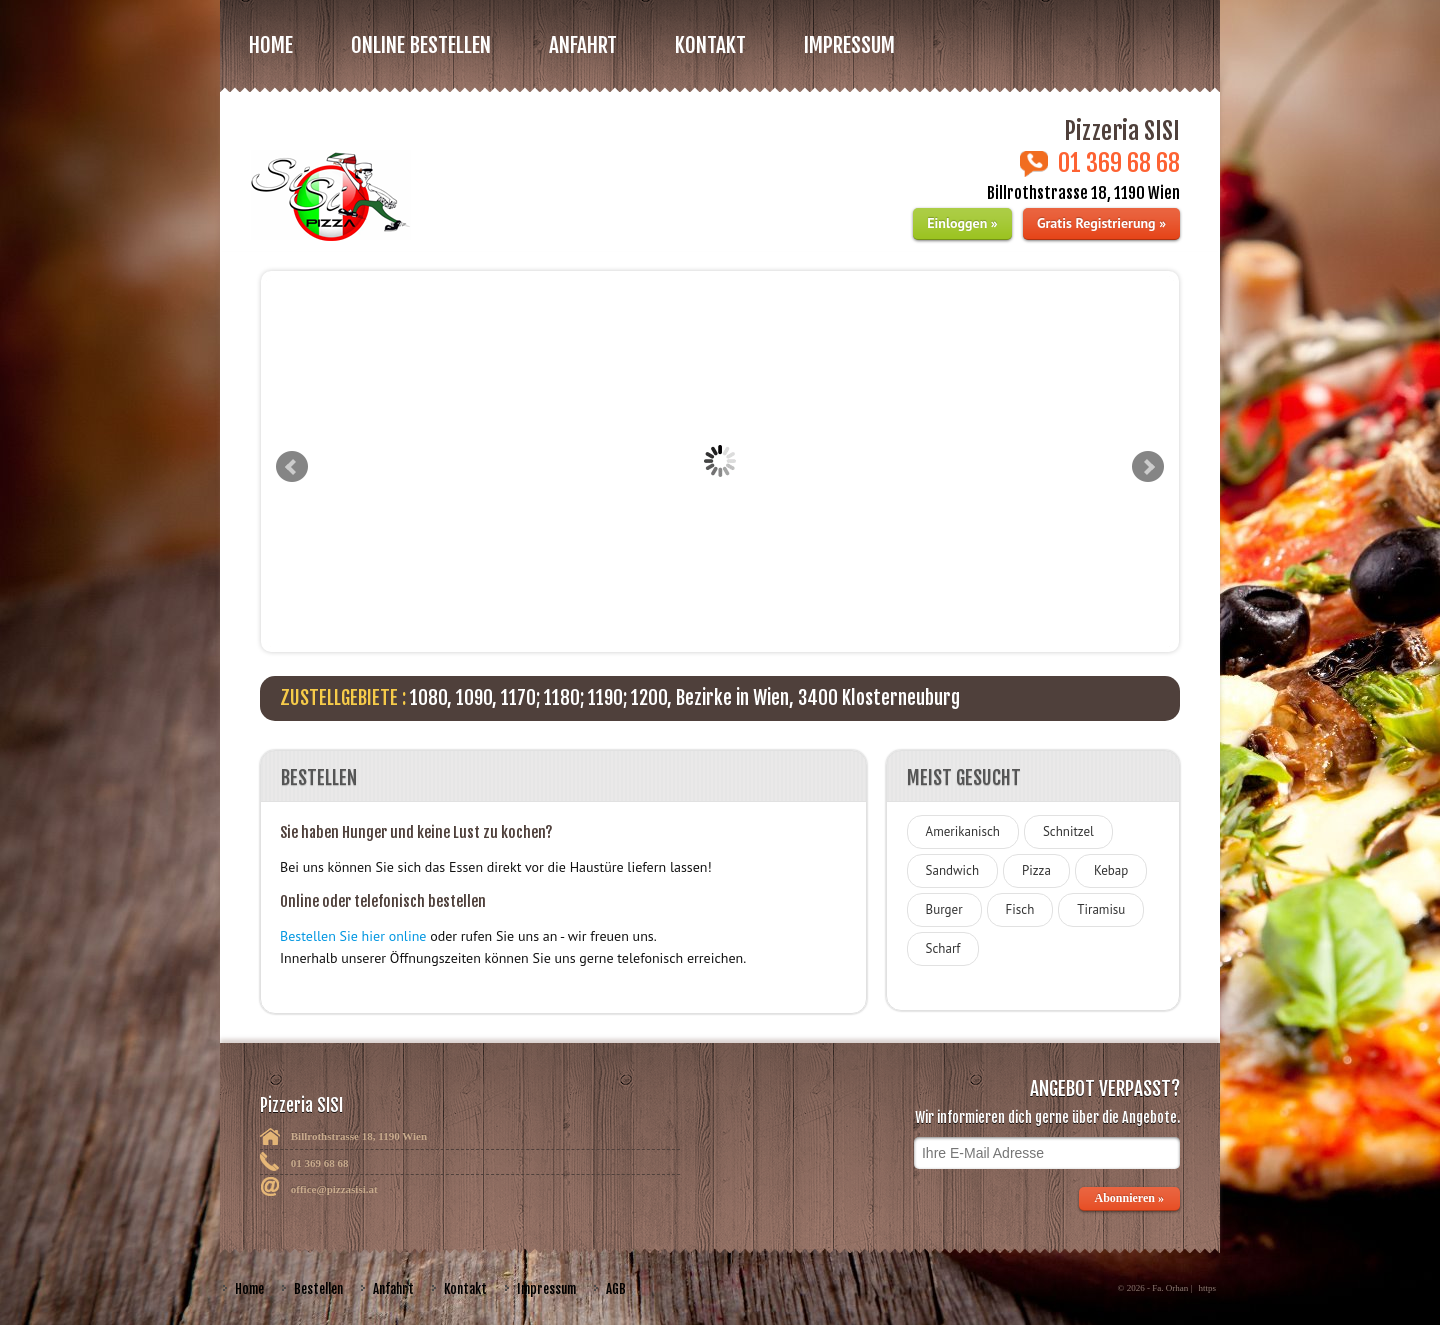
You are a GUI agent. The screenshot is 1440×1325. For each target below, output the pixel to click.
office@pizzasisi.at (334, 1189)
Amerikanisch (963, 831)
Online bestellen (421, 45)
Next (1148, 467)
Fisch (1020, 909)
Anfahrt (583, 45)
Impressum (849, 45)
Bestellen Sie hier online (353, 936)
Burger (944, 909)
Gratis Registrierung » (1101, 223)
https (1207, 1288)
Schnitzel (1068, 831)
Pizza (1036, 870)
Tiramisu (1101, 909)
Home (271, 45)
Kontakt (710, 45)
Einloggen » (962, 223)
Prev (292, 467)
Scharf (943, 948)
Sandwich (952, 870)
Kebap (1111, 870)
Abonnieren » (1129, 1198)
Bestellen (318, 1289)
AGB (616, 1289)
